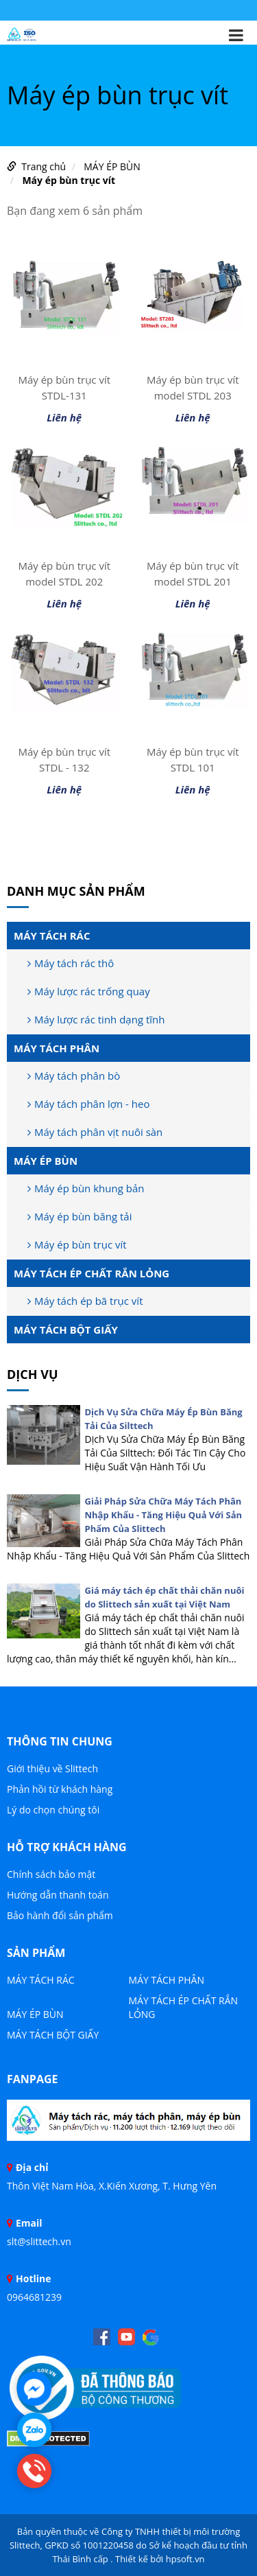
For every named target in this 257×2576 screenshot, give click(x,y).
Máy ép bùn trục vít (68, 180)
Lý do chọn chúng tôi (53, 1809)
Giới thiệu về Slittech (52, 1768)
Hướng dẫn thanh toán (57, 1894)
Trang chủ (43, 166)
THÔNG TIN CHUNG (59, 1741)
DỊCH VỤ (32, 1374)
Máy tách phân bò (73, 1075)
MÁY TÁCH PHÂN (56, 1048)
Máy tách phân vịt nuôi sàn (94, 1132)
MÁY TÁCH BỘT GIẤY (66, 1329)
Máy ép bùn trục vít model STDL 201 (193, 573)
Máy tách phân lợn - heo (88, 1104)
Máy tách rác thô (70, 963)
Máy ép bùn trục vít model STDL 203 (193, 387)
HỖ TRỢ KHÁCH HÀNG (67, 1847)
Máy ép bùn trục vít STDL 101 (193, 759)
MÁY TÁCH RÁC (52, 935)
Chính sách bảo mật (51, 1874)
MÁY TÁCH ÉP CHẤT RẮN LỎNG (91, 1273)
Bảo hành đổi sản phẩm (60, 1915)
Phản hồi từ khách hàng (59, 1789)
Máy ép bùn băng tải (79, 1216)
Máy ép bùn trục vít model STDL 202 (64, 573)
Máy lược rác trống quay (88, 991)
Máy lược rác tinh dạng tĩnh (95, 1019)
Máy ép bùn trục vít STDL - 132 (64, 759)
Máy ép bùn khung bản (85, 1188)
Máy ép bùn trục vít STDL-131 (64, 387)
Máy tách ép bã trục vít (85, 1301)
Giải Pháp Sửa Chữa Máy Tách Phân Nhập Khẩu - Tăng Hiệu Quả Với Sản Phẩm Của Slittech (164, 1515)
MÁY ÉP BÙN (112, 166)
